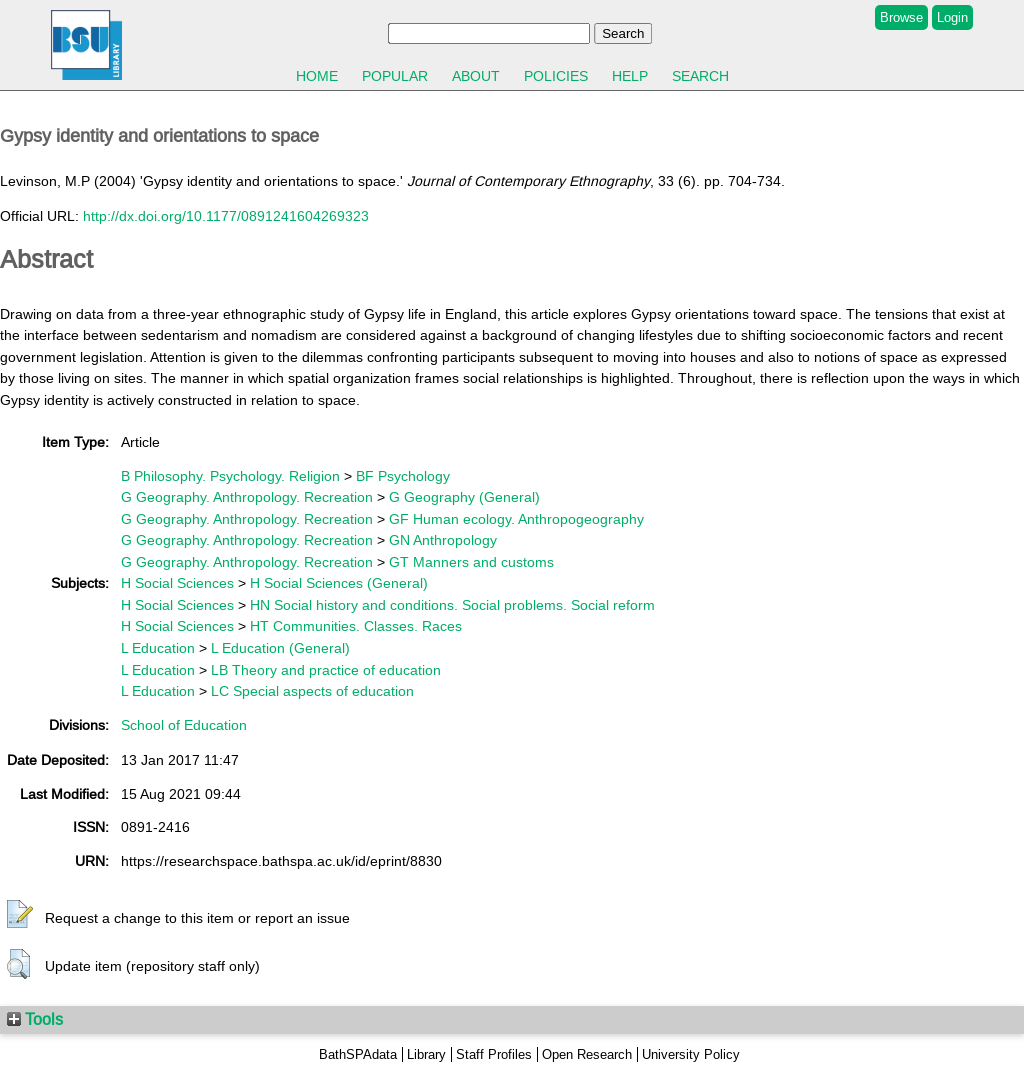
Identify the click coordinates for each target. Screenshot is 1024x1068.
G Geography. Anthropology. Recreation (247, 497)
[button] (20, 915)
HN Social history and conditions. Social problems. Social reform (452, 605)
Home (317, 76)
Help (630, 76)
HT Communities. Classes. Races (356, 626)
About (476, 76)
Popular (395, 76)
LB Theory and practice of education (326, 670)
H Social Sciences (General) (339, 583)
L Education (158, 648)
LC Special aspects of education (312, 691)
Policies (556, 76)
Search (700, 76)
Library (426, 1054)
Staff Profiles (494, 1054)
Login (952, 17)
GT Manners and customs (471, 562)
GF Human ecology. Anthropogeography (516, 519)
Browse (901, 17)
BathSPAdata (358, 1054)
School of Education (184, 725)
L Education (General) (280, 648)
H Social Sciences (177, 583)
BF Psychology (403, 476)
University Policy (691, 1054)
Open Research (587, 1054)
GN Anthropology (443, 540)
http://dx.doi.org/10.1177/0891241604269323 (226, 216)
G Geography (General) (464, 497)
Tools (35, 1019)
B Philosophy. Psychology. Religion (230, 476)
